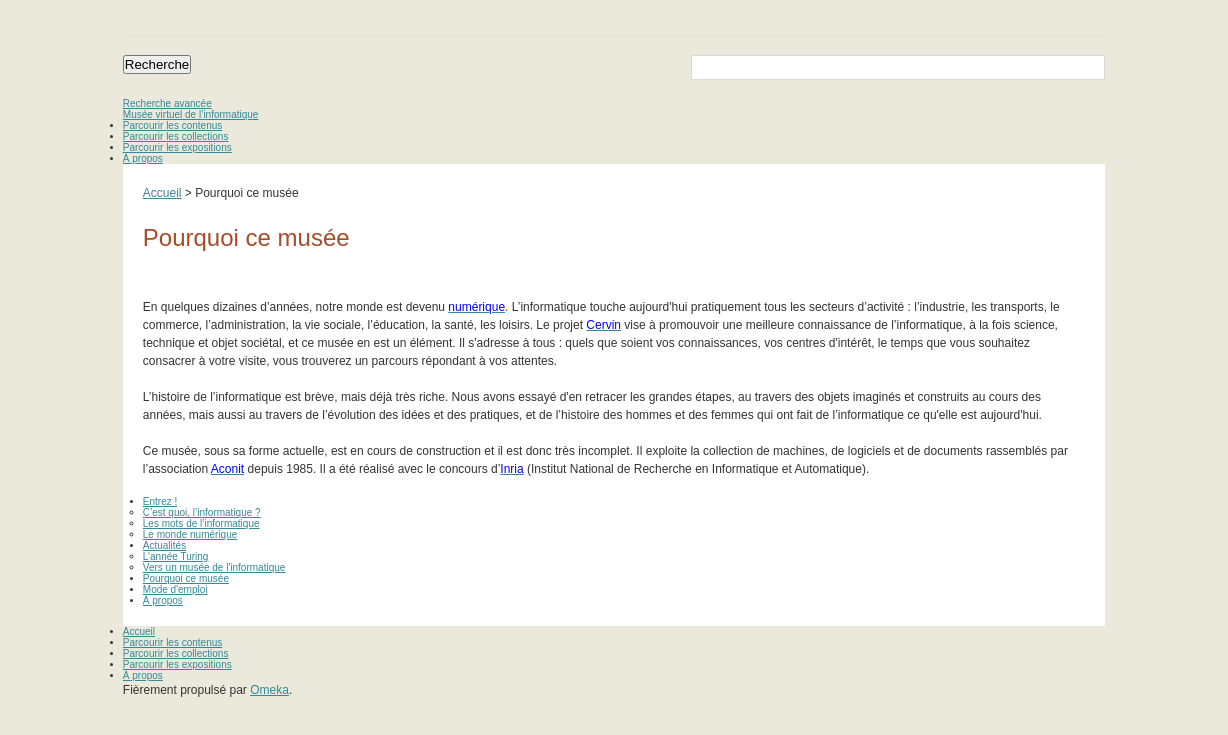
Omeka (269, 690)
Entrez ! (160, 501)
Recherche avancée (167, 103)
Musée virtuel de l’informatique (191, 114)
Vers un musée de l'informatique (214, 567)
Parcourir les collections (176, 136)
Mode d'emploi (175, 589)
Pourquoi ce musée (186, 578)
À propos (143, 158)
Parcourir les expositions (177, 147)
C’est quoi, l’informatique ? (202, 512)
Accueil (162, 193)
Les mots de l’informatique (201, 523)
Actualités (164, 545)
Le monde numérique (190, 534)
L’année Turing (176, 556)
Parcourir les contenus (173, 125)
